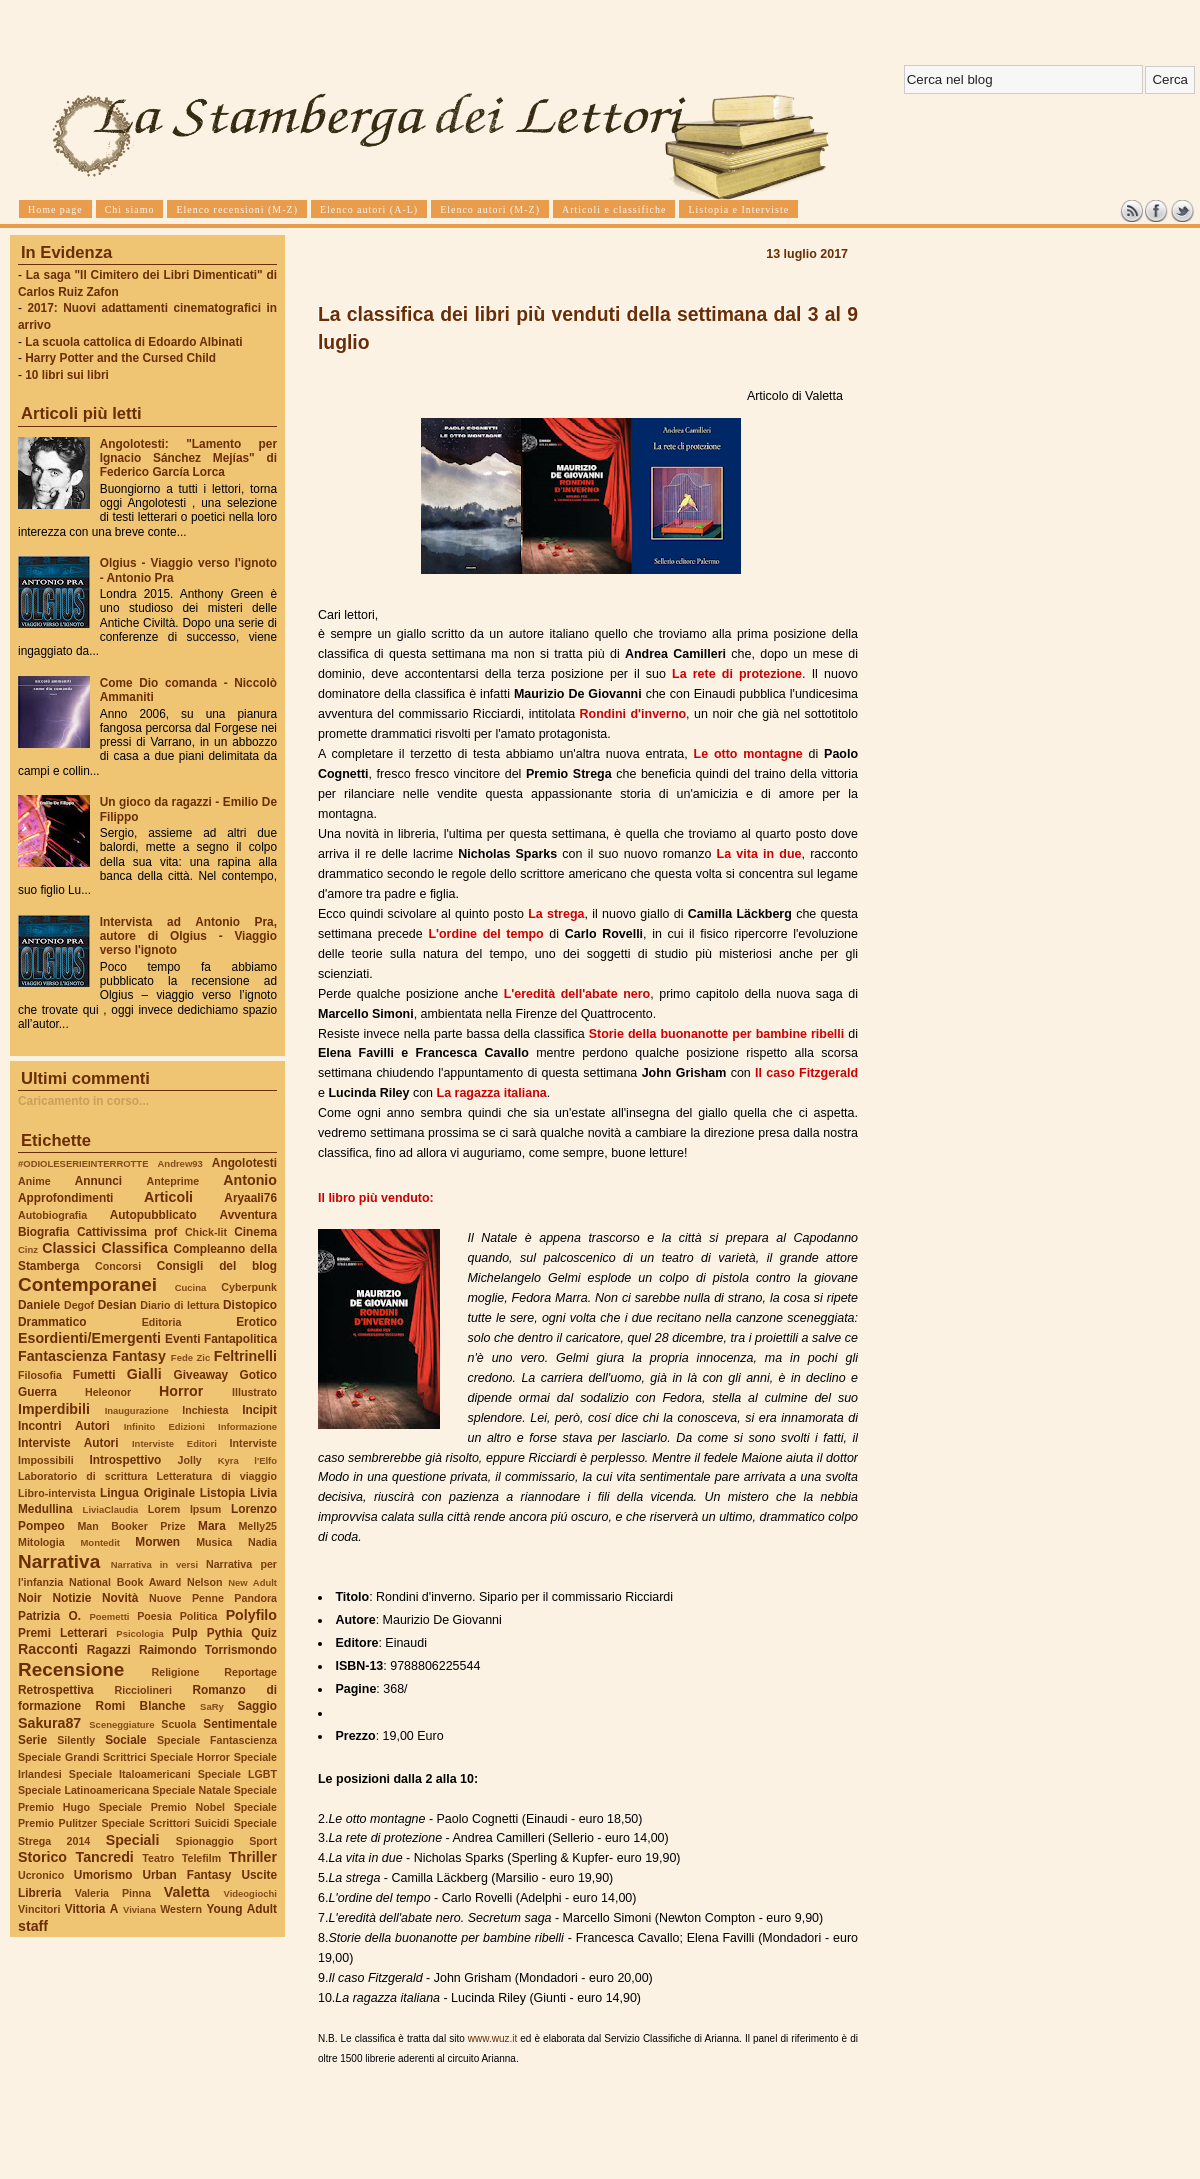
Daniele (39, 1305)
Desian (117, 1305)
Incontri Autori (64, 1426)
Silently (76, 1740)
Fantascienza (62, 1356)
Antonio (250, 1180)
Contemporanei (87, 1284)
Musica (214, 1542)
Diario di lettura (179, 1305)
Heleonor (108, 1392)
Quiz (264, 1633)
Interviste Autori (68, 1443)
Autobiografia (52, 1215)
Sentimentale (240, 1724)
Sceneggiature (121, 1724)
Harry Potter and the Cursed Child (120, 358)
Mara (212, 1526)
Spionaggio (205, 1841)
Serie (32, 1740)
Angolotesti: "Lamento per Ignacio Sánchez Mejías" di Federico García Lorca (188, 458)
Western (181, 1909)
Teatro (158, 1858)
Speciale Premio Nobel (162, 1807)
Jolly (189, 1460)
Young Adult (241, 1909)
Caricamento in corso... (83, 1101)
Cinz (28, 1249)
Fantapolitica (240, 1339)
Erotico (256, 1322)
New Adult (252, 1582)
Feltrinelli (245, 1356)
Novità (120, 1598)
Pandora (255, 1598)
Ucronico (41, 1875)
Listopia (222, 1493)
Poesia (154, 1616)
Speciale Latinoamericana (83, 1790)
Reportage (250, 1672)
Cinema (255, 1232)
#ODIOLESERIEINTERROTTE (83, 1163)
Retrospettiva (56, 1690)
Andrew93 (180, 1163)
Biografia (43, 1232)
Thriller (253, 1857)
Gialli (144, 1374)
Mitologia (41, 1542)
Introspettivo (126, 1460)
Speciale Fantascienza (217, 1740)
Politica (199, 1616)
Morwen (157, 1542)
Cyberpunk (249, 1287)
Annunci (98, 1181)
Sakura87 (49, 1723)
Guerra (37, 1392)
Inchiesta (205, 1410)
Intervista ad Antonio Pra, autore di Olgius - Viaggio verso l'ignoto (188, 936)
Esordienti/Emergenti (89, 1338)
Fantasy (139, 1356)
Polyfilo (251, 1615)
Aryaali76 (250, 1198)
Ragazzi (109, 1650)
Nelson (205, 1582)
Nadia (262, 1542)
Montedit (99, 1542)
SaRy (212, 1706)
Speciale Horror (190, 1757)
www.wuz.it (492, 2038)
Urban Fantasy (186, 1875)
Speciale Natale (191, 1790)
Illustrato (254, 1392)
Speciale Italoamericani (130, 1774)
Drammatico (52, 1322)
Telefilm (201, 1858)
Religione (176, 1672)
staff (33, 1926)
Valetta (187, 1892)
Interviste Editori (174, 1443)
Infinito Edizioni (164, 1426)
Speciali (133, 1840)
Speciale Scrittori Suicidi (165, 1823)
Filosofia (40, 1375)
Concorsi (118, 1266)
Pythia (225, 1633)
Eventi (183, 1339)
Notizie (71, 1598)
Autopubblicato (153, 1215)
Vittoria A (91, 1909)
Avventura (248, 1215)
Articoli (168, 1197)
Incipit (259, 1410)
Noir (30, 1598)
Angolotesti (244, 1163)
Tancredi (105, 1857)
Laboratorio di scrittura (82, 1476)
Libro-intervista (57, 1493)
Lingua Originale (147, 1493)
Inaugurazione (137, 1410)
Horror (181, 1391)
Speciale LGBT (237, 1774)
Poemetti (109, 1616)
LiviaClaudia (111, 1509)
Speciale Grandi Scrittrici (82, 1757)
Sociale (125, 1740)
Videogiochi (251, 1893)
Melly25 (257, 1526)
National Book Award (125, 1582)
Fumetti (94, 1375)
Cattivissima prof (127, 1232)
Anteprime (173, 1181)
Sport (263, 1841)
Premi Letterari (62, 1633)
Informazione (247, 1426)
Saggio (257, 1706)
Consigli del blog (217, 1266)
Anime (34, 1181)
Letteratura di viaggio (216, 1476)
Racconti (48, 1649)
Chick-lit (206, 1232)
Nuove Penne (186, 1598)
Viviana (139, 1909)
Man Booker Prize (131, 1526)
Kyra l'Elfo (247, 1460)
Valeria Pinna (113, 1893)
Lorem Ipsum (185, 1509)
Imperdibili (54, 1409)
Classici (69, 1248)
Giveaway (201, 1375)
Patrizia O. (49, 1616)
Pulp (185, 1633)
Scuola (178, 1724)
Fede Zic (190, 1357)
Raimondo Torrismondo (208, 1650)
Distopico (250, 1305)
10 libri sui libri (67, 375)
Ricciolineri (142, 1690)
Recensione (71, 1669)
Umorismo (103, 1875)
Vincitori (39, 1909)
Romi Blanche (141, 1706)
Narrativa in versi (154, 1564)
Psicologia (139, 1633)
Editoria (162, 1322)
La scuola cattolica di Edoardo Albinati (133, 342)
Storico (42, 1857)
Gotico (258, 1375)
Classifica (135, 1248)
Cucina (191, 1287)
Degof (79, 1305)
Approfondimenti (65, 1198)
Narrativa (59, 1561)
